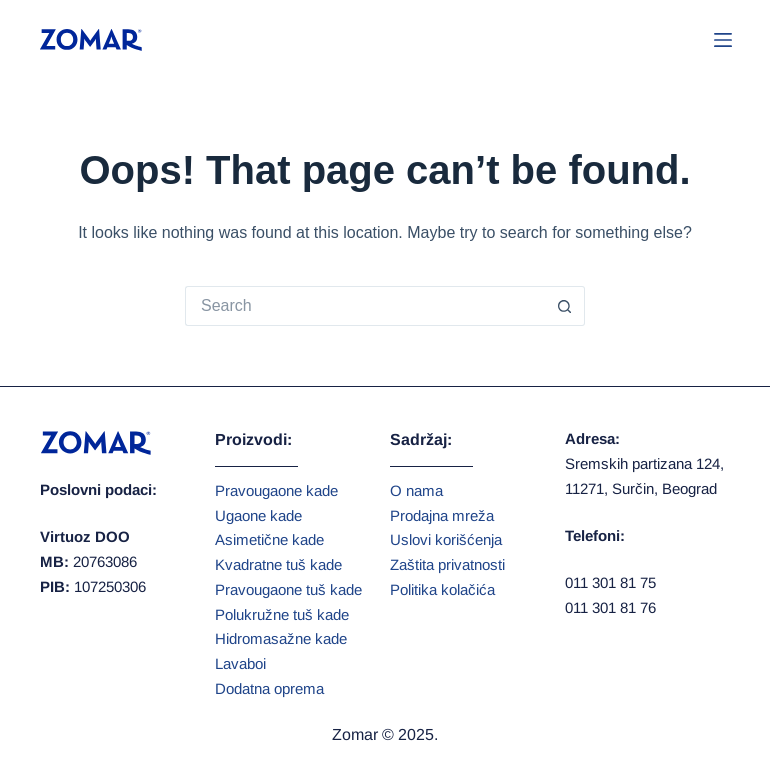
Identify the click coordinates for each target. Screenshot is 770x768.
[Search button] (565, 306)
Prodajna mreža (442, 515)
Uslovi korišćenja (446, 539)
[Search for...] (365, 306)
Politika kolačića (442, 589)
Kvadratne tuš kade (278, 564)
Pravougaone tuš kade (288, 589)
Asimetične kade (269, 539)
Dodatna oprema (269, 688)
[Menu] (723, 40)
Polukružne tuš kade (282, 614)
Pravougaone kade (276, 490)
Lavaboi (240, 663)
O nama (416, 490)
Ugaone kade (258, 515)
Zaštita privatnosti (447, 564)
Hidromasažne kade (281, 638)
